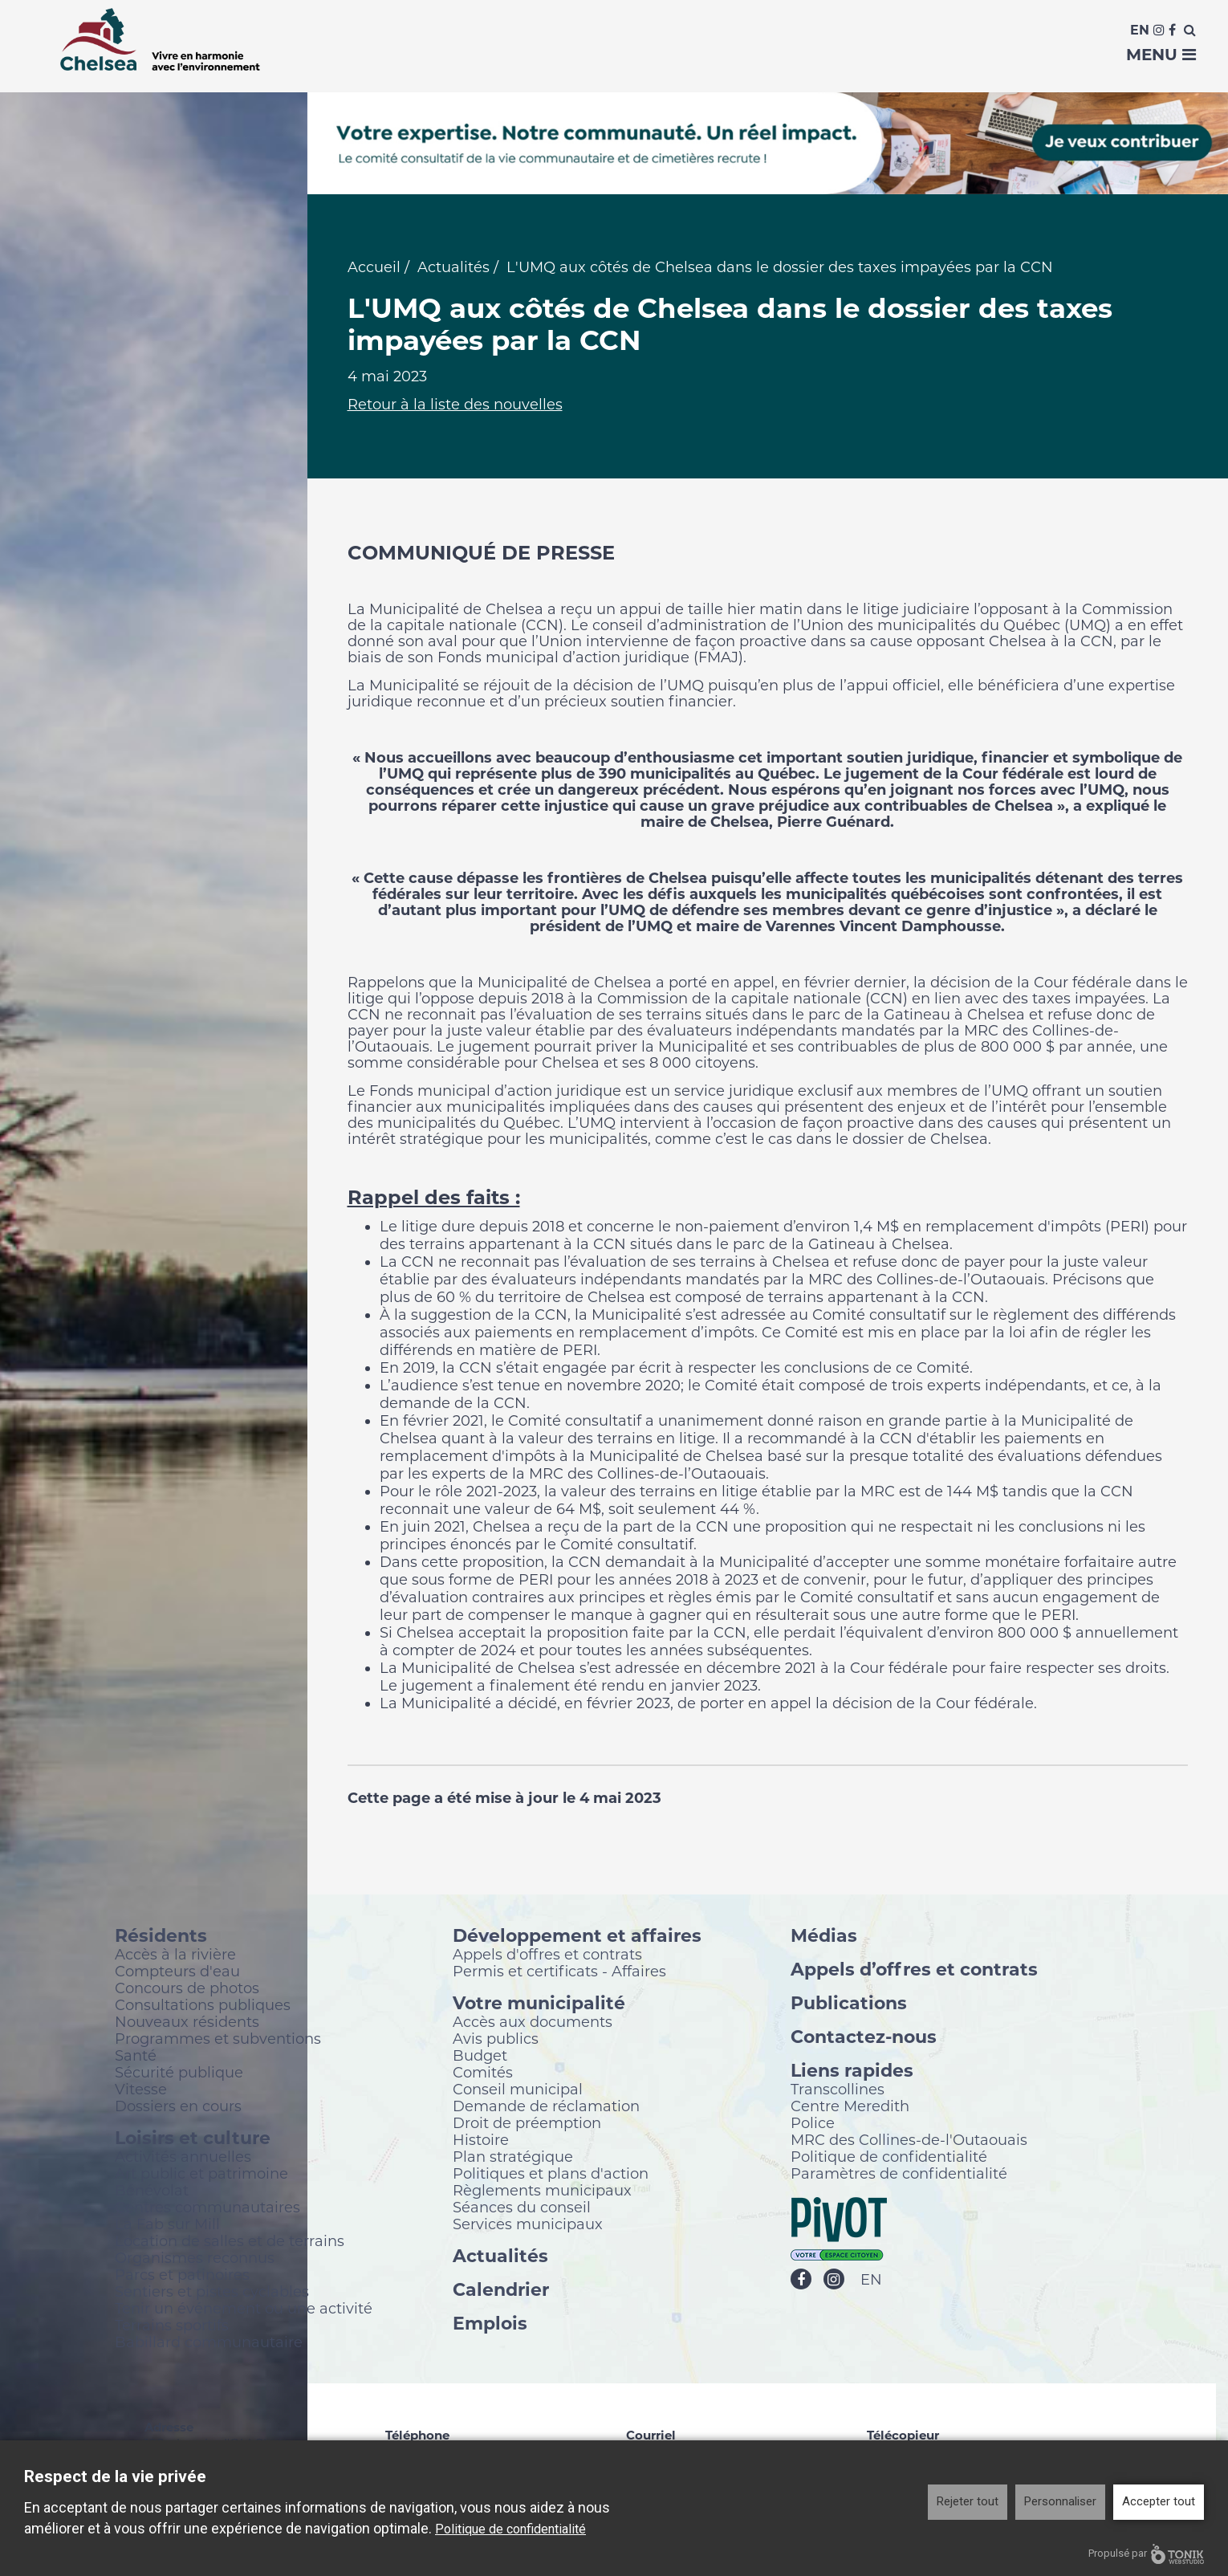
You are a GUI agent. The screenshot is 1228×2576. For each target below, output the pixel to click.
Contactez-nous (864, 2038)
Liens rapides (852, 2071)
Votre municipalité (539, 2004)
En (1139, 30)
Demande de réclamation (546, 2107)
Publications (849, 2004)
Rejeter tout (967, 2501)
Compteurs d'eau (177, 1972)
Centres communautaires (207, 2208)
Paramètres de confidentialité (899, 2175)
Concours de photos (187, 1989)
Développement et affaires (577, 1937)
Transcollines (837, 2090)
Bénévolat (152, 2191)
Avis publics (496, 2040)
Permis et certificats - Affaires (559, 1972)
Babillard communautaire (209, 2343)
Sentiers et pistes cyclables (212, 2293)
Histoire (481, 2141)
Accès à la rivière (175, 1955)
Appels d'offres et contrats (547, 1955)
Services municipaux (528, 2225)
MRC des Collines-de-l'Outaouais (909, 2141)
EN (871, 2281)
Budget (480, 2057)
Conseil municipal (518, 2090)
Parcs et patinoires (182, 2276)
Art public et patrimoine (201, 2175)
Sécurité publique (179, 2073)
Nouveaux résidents (187, 2023)
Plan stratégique (513, 2158)
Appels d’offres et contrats (914, 1970)
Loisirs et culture (192, 2139)
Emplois (490, 2324)
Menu (1161, 54)
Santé (136, 2057)
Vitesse (141, 2090)
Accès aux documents (532, 2023)
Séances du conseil (522, 2208)
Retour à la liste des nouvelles (455, 406)
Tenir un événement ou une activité (243, 2309)
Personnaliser (1060, 2501)
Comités (483, 2073)
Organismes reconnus (194, 2259)
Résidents (161, 1937)
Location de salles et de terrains (229, 2242)
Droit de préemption (527, 2124)
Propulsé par (1146, 2554)
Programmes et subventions (218, 2040)
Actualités (453, 269)
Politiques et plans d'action (551, 2175)
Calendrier (501, 2291)
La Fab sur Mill (167, 2225)
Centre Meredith (850, 2107)
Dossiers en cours (178, 2107)
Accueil (374, 269)
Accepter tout (1158, 2501)
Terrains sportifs (172, 2326)
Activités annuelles (183, 2158)
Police (813, 2124)
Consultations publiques (203, 2006)
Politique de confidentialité (889, 2158)
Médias (824, 1937)
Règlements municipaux (542, 2191)
